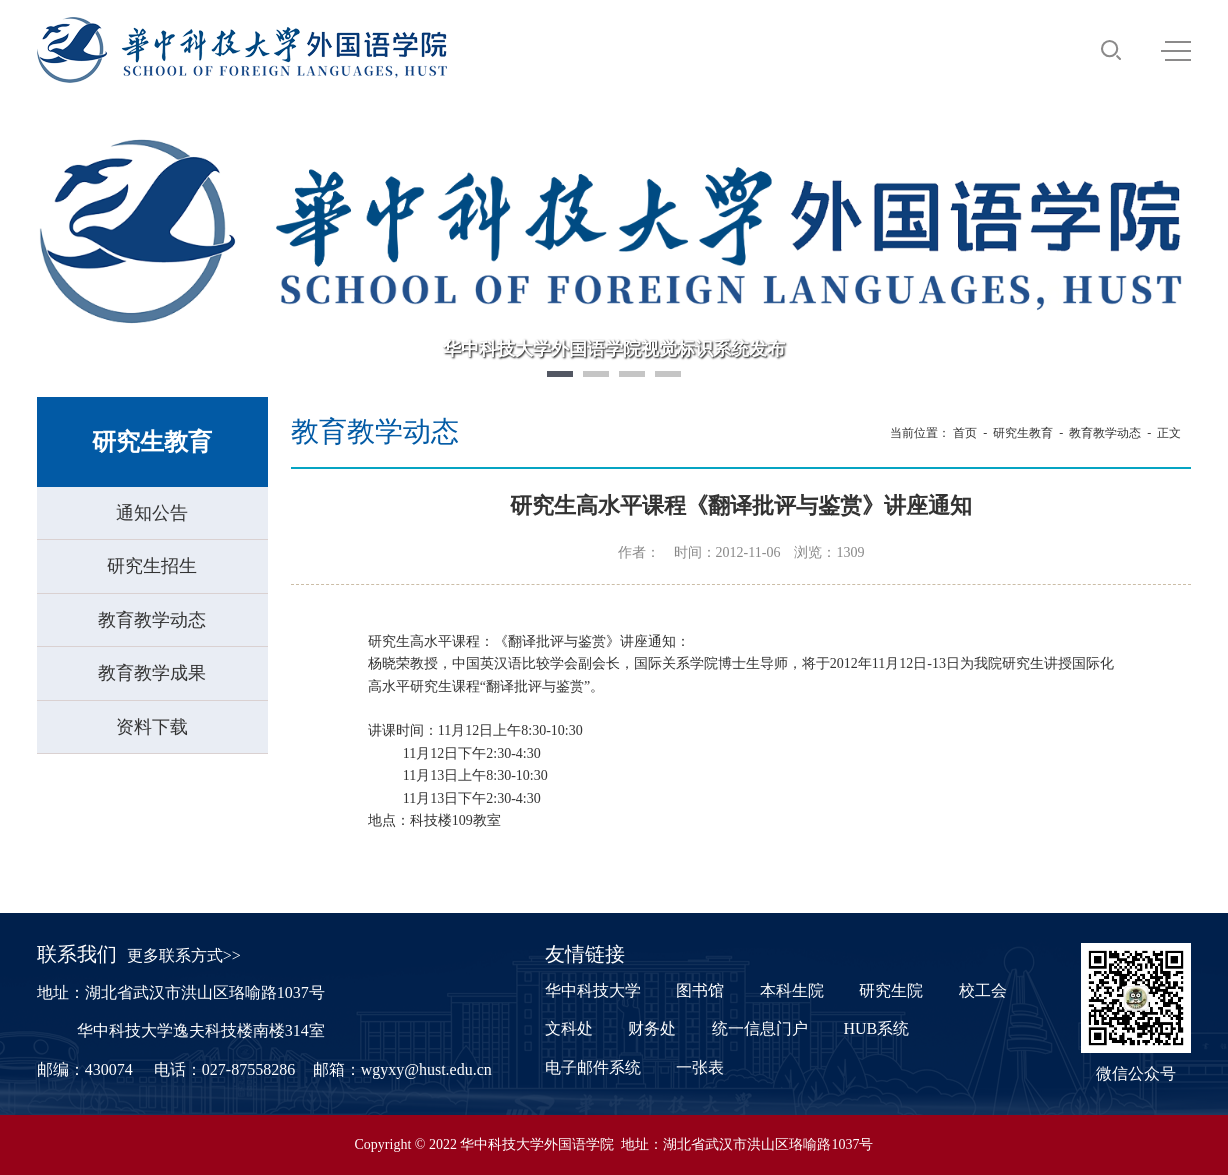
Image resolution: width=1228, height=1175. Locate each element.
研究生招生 (152, 566)
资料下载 (152, 727)
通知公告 (152, 513)
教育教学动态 (152, 620)
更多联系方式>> (184, 955)
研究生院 (891, 990)
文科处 (569, 1028)
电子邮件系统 (593, 1067)
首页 (965, 433)
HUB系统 (876, 1028)
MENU (1176, 51)
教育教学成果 (152, 673)
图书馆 (700, 990)
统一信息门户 (760, 1028)
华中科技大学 (593, 990)
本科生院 (792, 990)
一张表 (700, 1067)
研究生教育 (1023, 433)
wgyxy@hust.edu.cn (426, 1069)
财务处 (652, 1028)
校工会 (983, 990)
